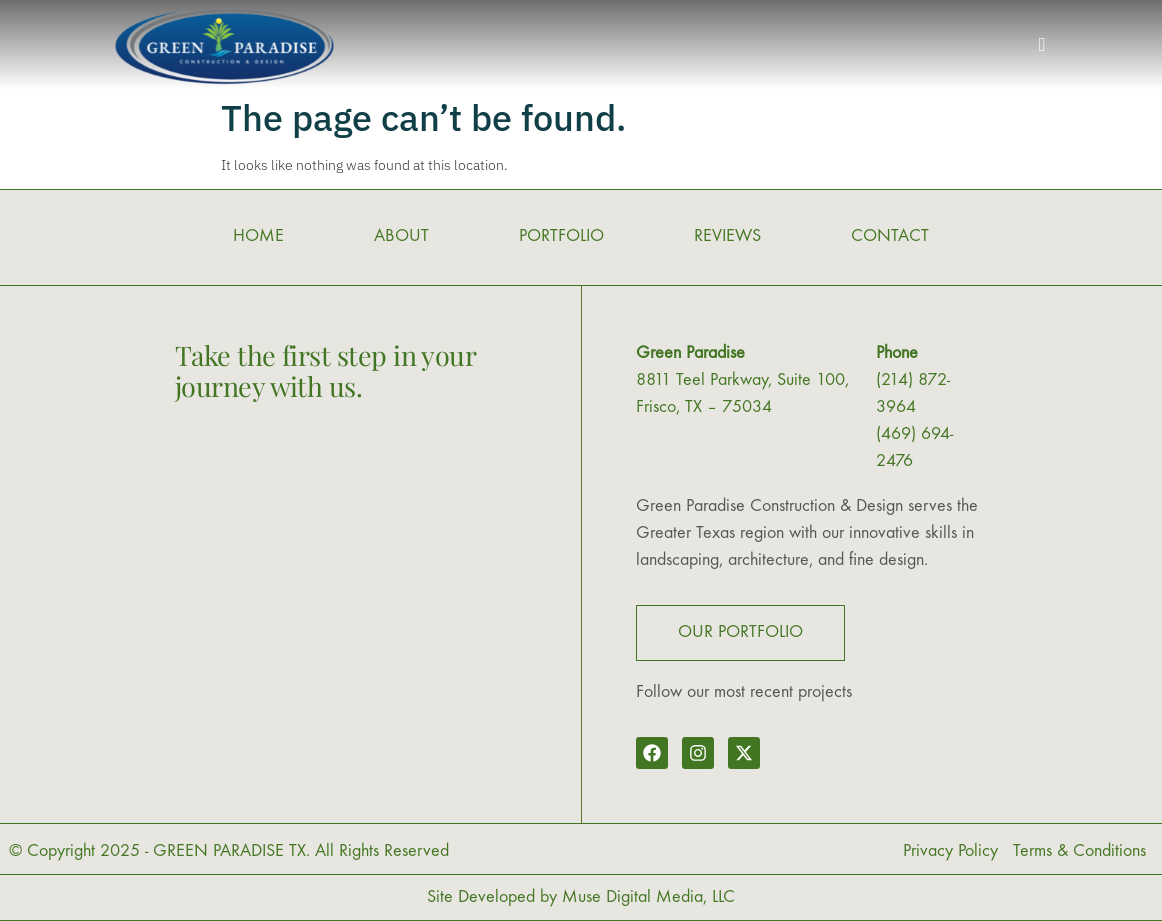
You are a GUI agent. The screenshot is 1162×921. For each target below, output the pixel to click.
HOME (258, 236)
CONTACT (890, 236)
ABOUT (401, 236)
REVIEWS (727, 236)
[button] (1042, 45)
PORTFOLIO (561, 236)
